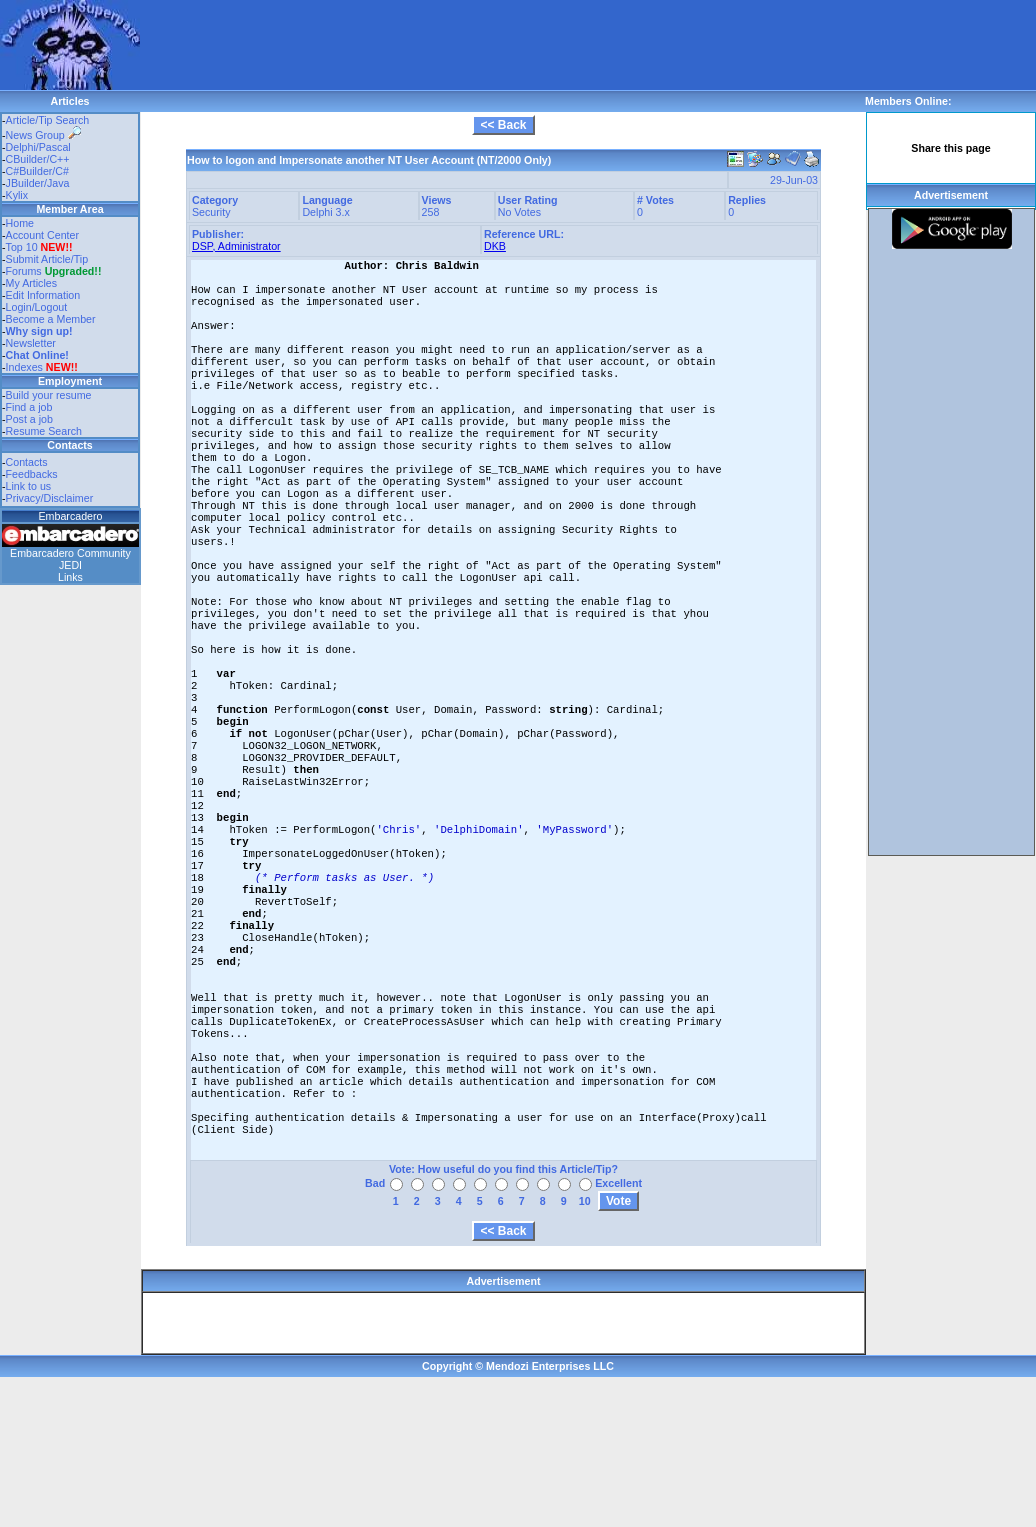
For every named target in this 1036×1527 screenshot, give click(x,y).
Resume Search (44, 431)
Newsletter (31, 343)
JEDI (70, 565)
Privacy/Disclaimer (50, 498)
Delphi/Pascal (38, 147)
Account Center (42, 235)
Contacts (27, 462)
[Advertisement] (274, 30)
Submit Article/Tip (47, 259)
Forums (54, 271)
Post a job (29, 419)
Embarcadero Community (70, 553)
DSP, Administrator (236, 246)
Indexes (24, 367)
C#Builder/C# (37, 171)
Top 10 (22, 247)
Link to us (29, 486)
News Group (43, 135)
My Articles (32, 283)
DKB (495, 246)
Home (20, 223)
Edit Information (43, 295)
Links (70, 577)
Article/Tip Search (48, 120)
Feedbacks (32, 474)
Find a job (29, 407)
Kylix (17, 195)
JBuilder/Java (38, 183)
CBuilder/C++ (38, 159)
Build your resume (49, 395)
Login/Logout (37, 307)
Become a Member (51, 319)
